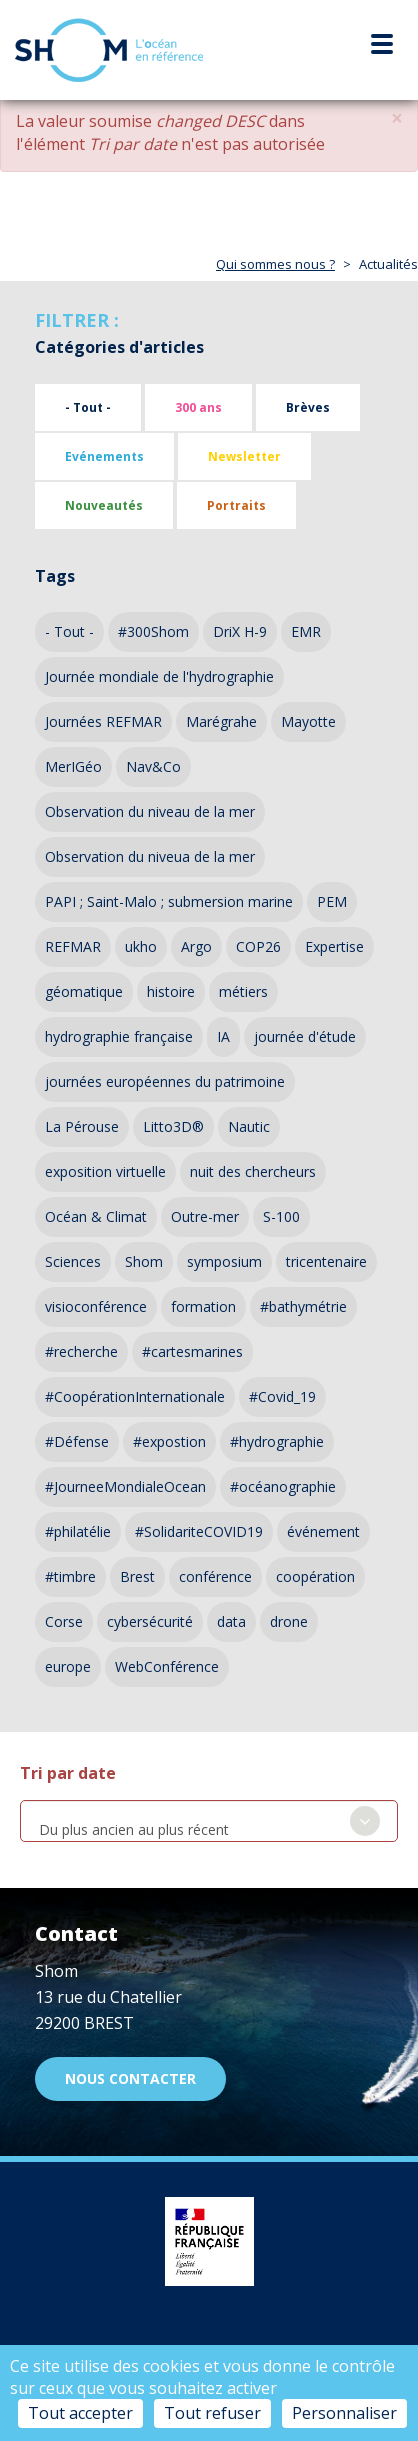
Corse (64, 1621)
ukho (141, 946)
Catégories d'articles (119, 347)
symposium (224, 1261)
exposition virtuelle (105, 1171)
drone (289, 1621)
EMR (306, 631)
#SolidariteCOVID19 (199, 1531)
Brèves (308, 407)
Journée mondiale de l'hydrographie (159, 676)
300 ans (198, 407)
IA (223, 1036)
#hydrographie (277, 1441)
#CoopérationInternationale (135, 1396)
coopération (315, 1576)
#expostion (169, 1441)
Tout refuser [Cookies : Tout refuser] (212, 2413)
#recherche (81, 1351)
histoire (171, 991)
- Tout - (88, 407)
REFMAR (73, 946)
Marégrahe (221, 721)
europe (68, 1666)
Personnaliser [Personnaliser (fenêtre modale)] (344, 2413)
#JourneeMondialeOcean (125, 1486)
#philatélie (78, 1531)
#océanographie (283, 1486)
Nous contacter (130, 2078)
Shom (144, 1261)
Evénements (104, 456)
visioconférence (96, 1306)
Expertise (334, 946)
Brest (137, 1576)
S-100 (281, 1216)
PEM (332, 901)
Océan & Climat (96, 1216)
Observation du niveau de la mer (150, 811)
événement (323, 1531)
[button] (397, 118)
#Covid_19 (282, 1396)
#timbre (70, 1576)
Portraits (236, 505)
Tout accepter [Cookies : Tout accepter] (80, 2413)
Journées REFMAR (103, 721)
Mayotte (308, 721)
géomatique (84, 991)
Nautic (249, 1126)
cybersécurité (150, 1621)
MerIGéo (73, 766)
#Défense (77, 1441)
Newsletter (244, 456)
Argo (196, 946)
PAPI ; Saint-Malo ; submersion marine (169, 901)
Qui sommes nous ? (275, 264)
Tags (55, 576)
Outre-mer (205, 1216)
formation (203, 1306)
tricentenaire (326, 1261)
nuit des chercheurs (253, 1171)
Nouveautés (104, 505)
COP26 (258, 946)
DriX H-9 (240, 631)
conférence (215, 1576)
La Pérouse (82, 1126)
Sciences (73, 1261)
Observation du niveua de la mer (150, 856)
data (231, 1621)
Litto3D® (173, 1126)
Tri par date (68, 1773)
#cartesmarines (192, 1351)
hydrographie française (119, 1036)
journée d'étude (305, 1036)
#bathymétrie (303, 1306)
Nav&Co (153, 766)
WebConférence (167, 1666)
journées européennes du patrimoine (165, 1081)
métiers (243, 991)
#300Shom (153, 631)
